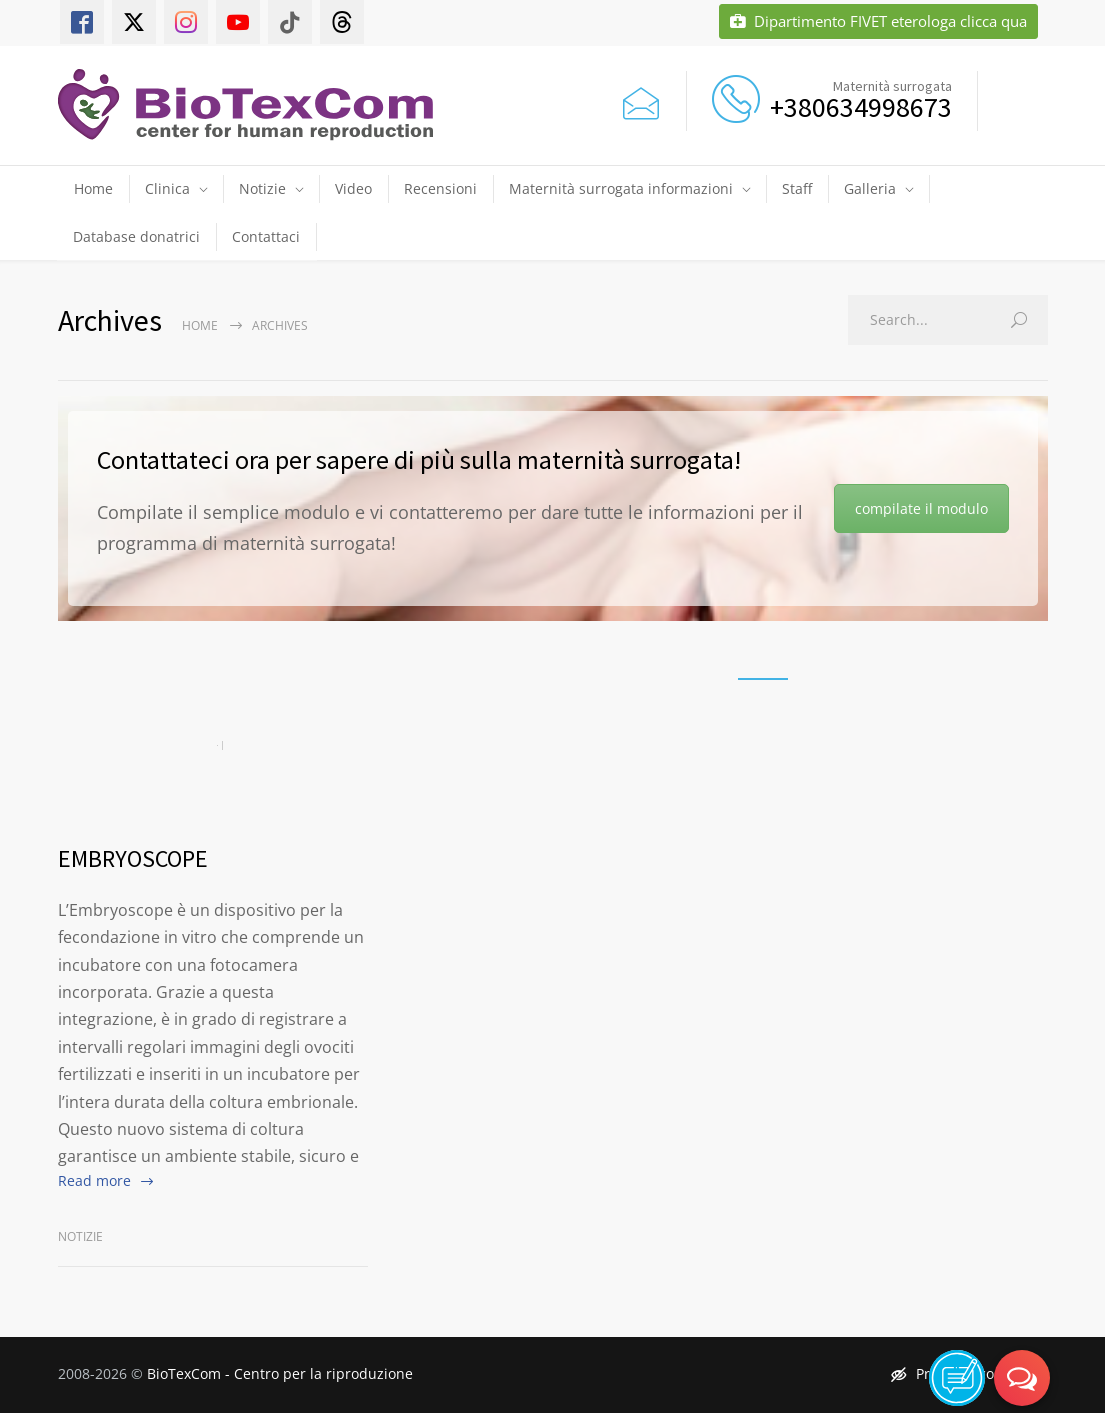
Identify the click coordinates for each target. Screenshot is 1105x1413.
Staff (797, 188)
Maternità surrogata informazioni (621, 188)
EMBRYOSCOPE (133, 858)
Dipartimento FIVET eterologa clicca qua (878, 21)
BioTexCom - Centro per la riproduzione (280, 1373)
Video (353, 188)
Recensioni (440, 188)
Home (93, 188)
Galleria (870, 188)
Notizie (262, 188)
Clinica (167, 188)
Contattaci (266, 236)
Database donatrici (136, 236)
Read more (94, 1180)
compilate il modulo (921, 508)
